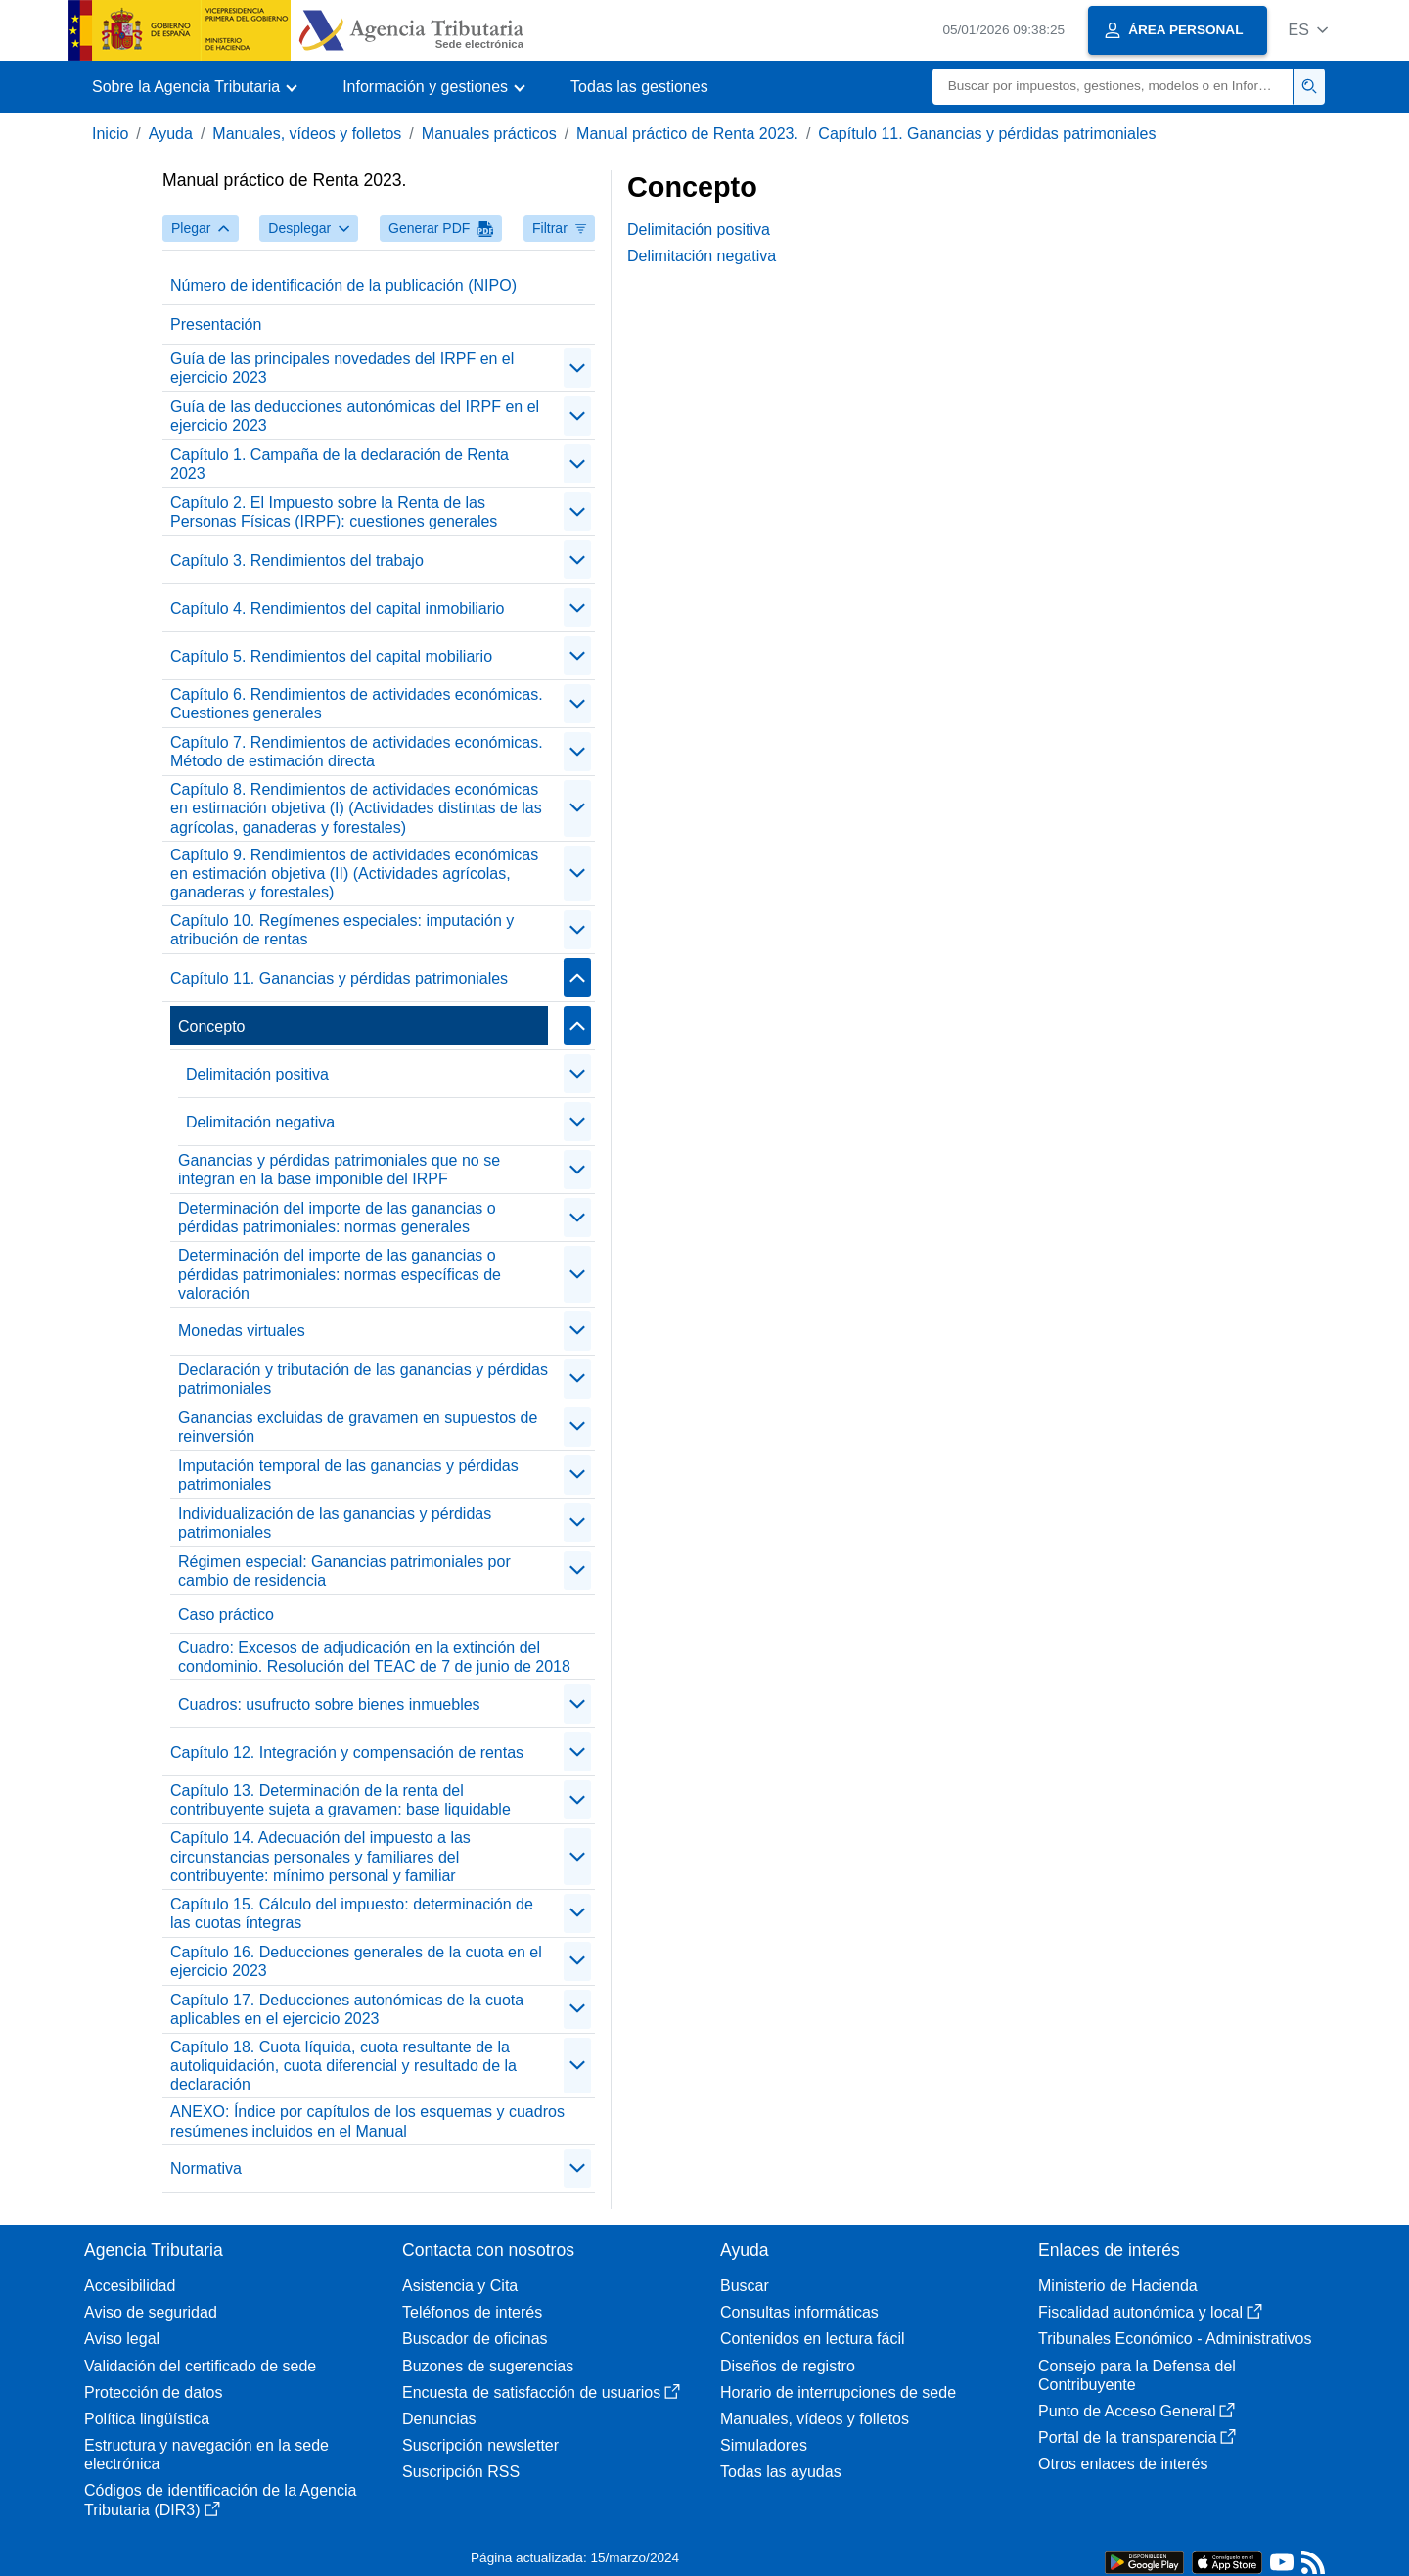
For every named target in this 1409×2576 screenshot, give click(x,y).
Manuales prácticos (489, 133)
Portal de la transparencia (1137, 2437)
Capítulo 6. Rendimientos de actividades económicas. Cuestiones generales (356, 703)
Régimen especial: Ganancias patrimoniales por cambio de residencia (344, 1570)
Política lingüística (146, 2419)
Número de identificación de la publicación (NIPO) (343, 285)
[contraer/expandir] (577, 368)
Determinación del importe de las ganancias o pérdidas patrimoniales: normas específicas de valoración (339, 1274)
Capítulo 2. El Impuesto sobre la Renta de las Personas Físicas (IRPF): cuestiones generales (333, 511)
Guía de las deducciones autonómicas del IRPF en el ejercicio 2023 (354, 416)
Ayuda (171, 133)
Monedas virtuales (241, 1330)
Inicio (110, 133)
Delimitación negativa (260, 1122)
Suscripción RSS (461, 2471)
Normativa (206, 2168)
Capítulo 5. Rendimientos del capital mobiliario (331, 656)
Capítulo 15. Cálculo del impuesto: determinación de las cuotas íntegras (351, 1913)
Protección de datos (153, 2392)
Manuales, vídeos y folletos (306, 133)
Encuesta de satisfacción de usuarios (541, 2392)
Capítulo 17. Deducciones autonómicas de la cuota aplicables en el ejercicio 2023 (346, 2009)
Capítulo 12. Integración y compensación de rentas (346, 1752)
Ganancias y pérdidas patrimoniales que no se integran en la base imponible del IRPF (339, 1169)
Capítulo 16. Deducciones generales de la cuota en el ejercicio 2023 (356, 1961)
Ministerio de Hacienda (1118, 2285)
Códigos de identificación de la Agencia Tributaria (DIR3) (220, 2499)
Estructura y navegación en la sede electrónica (206, 2454)
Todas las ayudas (780, 2471)
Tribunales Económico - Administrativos (1175, 2338)
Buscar (744, 2285)
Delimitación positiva (257, 1074)
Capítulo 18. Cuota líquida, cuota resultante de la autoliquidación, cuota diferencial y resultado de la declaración (343, 2066)
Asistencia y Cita (460, 2285)
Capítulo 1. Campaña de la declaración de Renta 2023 (339, 464)
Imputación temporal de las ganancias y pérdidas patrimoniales (348, 1475)
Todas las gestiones (639, 86)
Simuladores (763, 2445)
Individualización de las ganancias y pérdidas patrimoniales (334, 1523)
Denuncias (439, 2419)
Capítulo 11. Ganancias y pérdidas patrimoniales (987, 133)
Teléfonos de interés (472, 2312)
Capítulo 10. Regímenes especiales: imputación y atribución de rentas (342, 929)
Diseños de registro (787, 2366)
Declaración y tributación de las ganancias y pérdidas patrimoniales (363, 1379)
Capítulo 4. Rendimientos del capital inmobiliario (337, 608)
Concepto (212, 1026)
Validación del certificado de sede (200, 2366)
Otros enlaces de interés (1122, 2464)
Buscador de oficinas (475, 2338)
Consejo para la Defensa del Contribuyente (1137, 2375)
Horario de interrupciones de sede (838, 2392)
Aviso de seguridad (150, 2312)
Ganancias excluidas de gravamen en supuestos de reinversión (357, 1427)
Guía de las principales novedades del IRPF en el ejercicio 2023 (342, 368)
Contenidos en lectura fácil (812, 2338)
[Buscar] (1113, 87)
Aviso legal (121, 2338)
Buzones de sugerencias (487, 2366)
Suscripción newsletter (480, 2445)
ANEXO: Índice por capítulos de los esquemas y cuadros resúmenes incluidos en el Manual (367, 2121)
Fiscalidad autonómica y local (1150, 2312)
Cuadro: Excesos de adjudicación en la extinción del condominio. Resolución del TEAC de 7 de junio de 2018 (374, 1657)
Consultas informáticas (799, 2312)
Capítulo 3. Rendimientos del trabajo (297, 560)
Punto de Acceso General (1136, 2411)
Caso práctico (226, 1614)
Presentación (215, 324)
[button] (1308, 30)
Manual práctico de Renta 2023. (687, 133)
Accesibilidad (129, 2285)
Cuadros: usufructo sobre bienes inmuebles (329, 1704)
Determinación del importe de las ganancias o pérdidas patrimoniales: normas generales (337, 1217)
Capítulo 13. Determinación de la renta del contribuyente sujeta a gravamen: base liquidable (340, 1799)
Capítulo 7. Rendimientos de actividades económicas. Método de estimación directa (356, 751)
